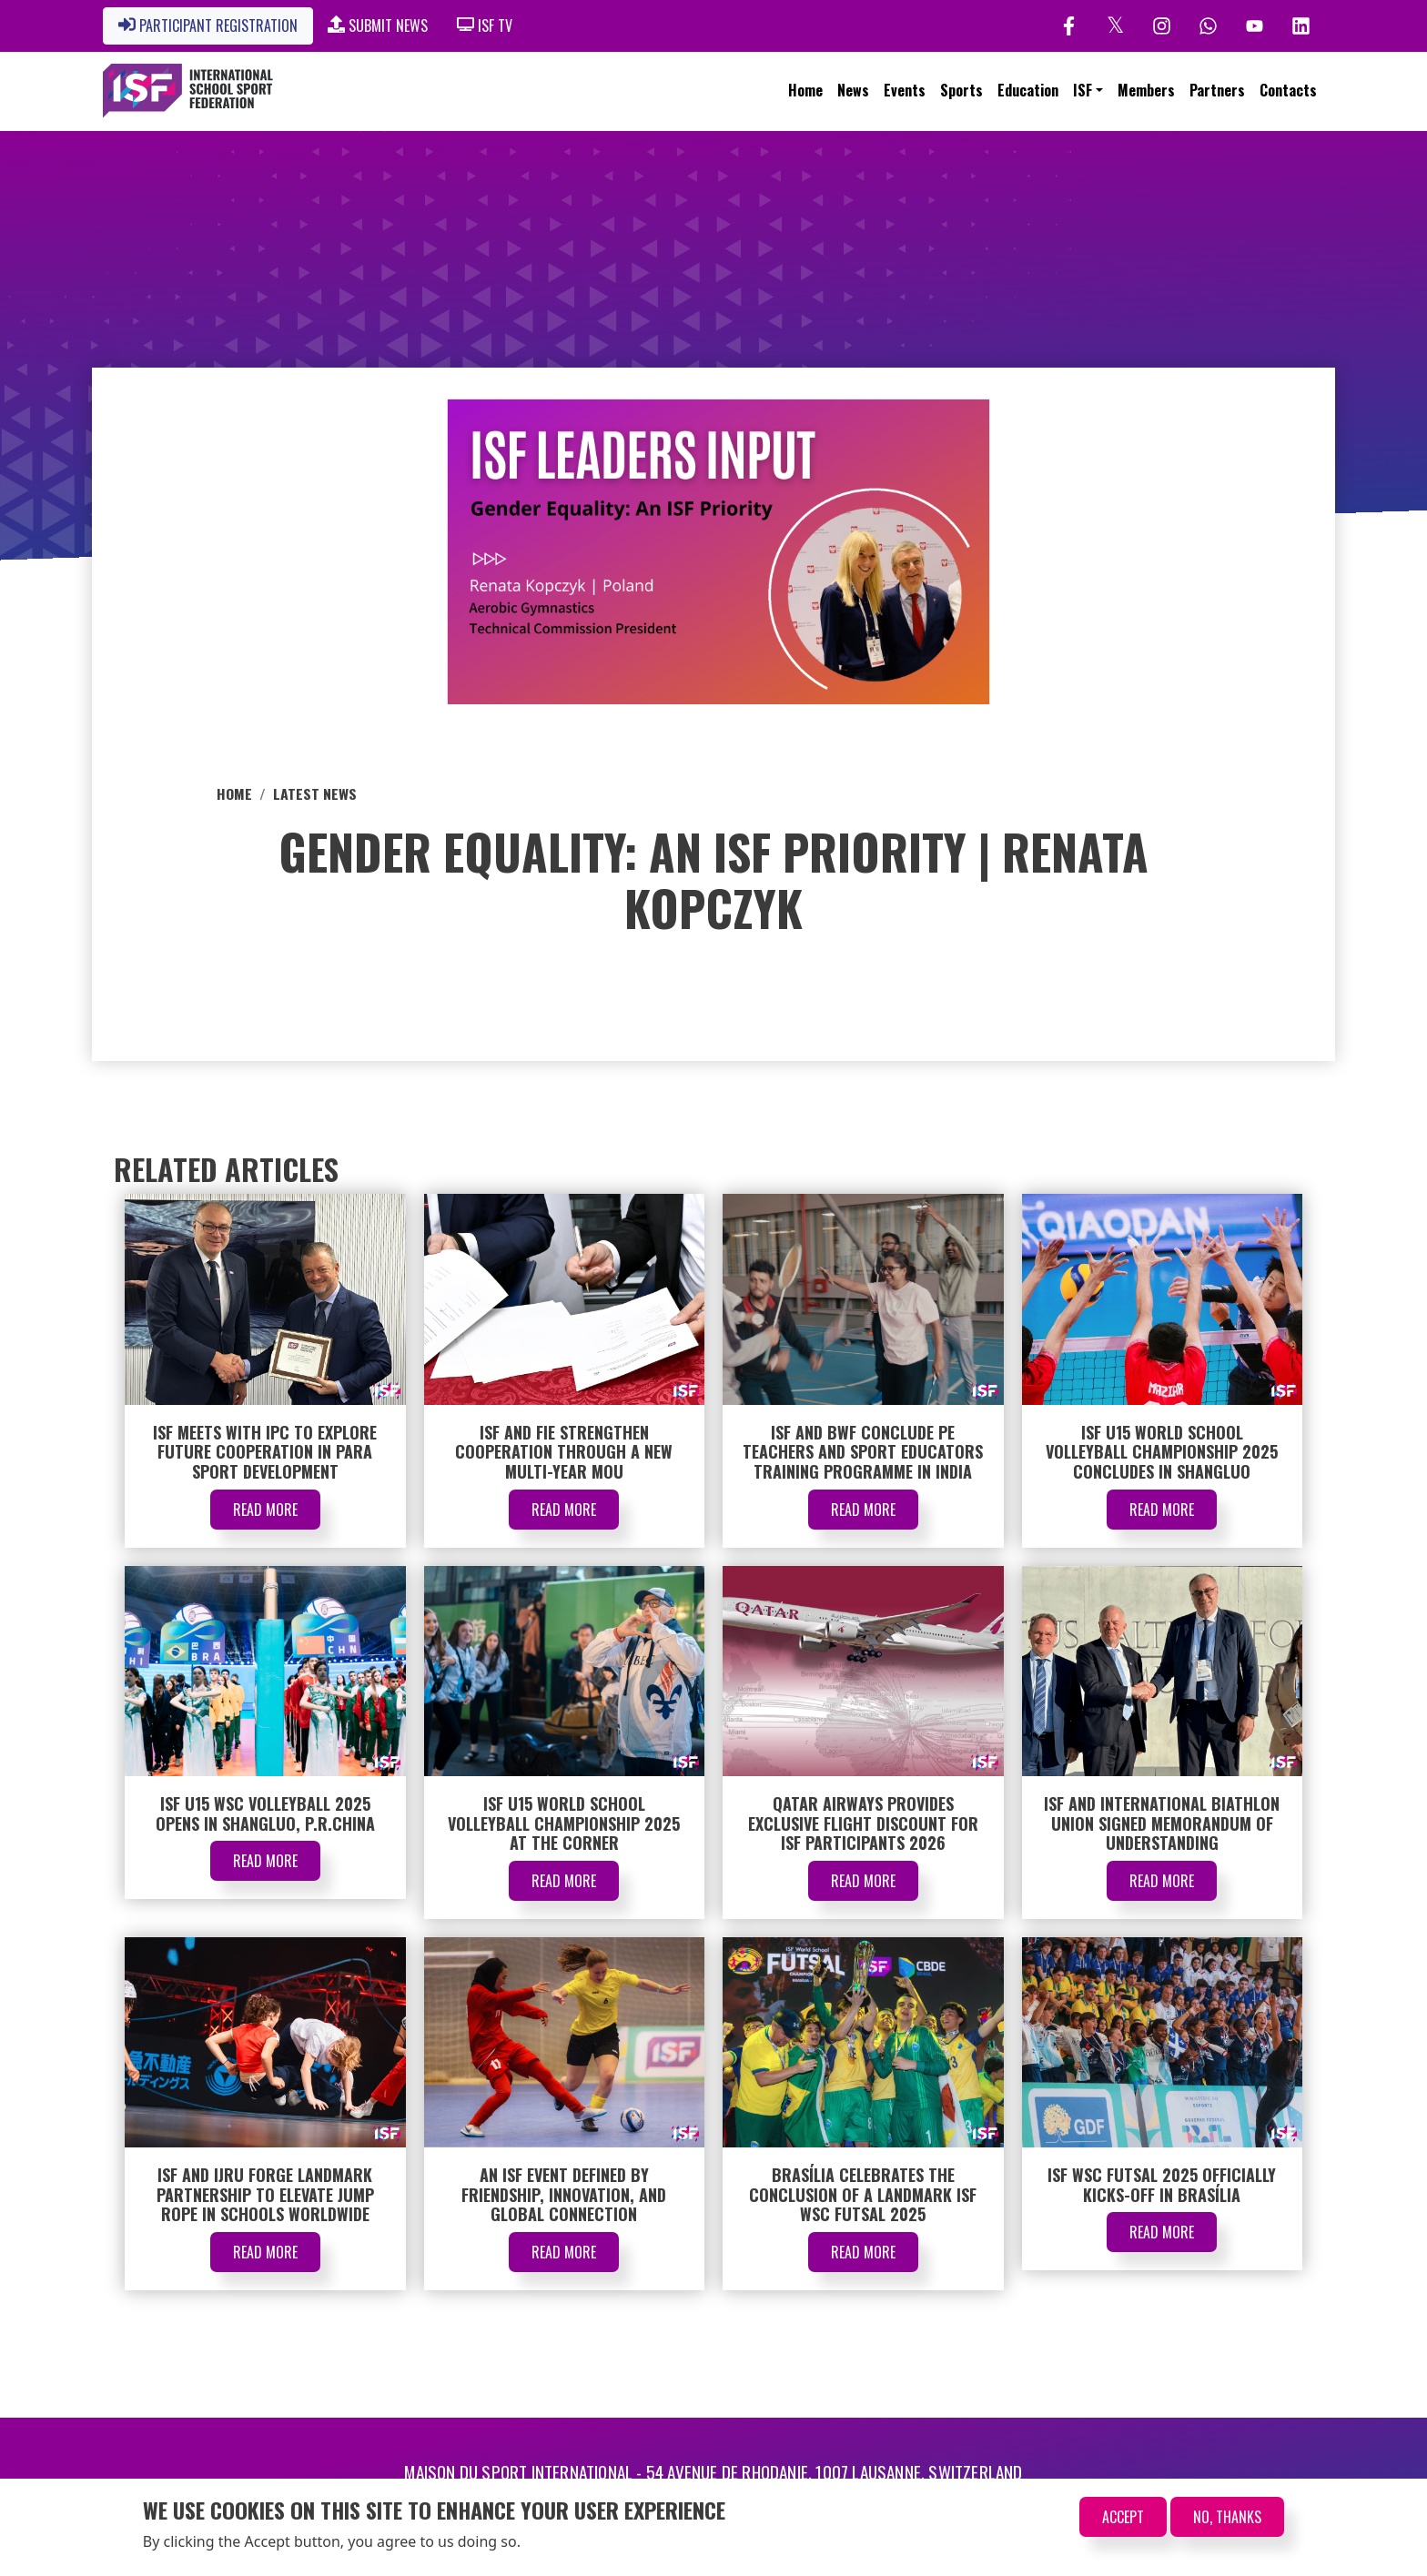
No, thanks (1227, 2517)
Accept (1123, 2517)
